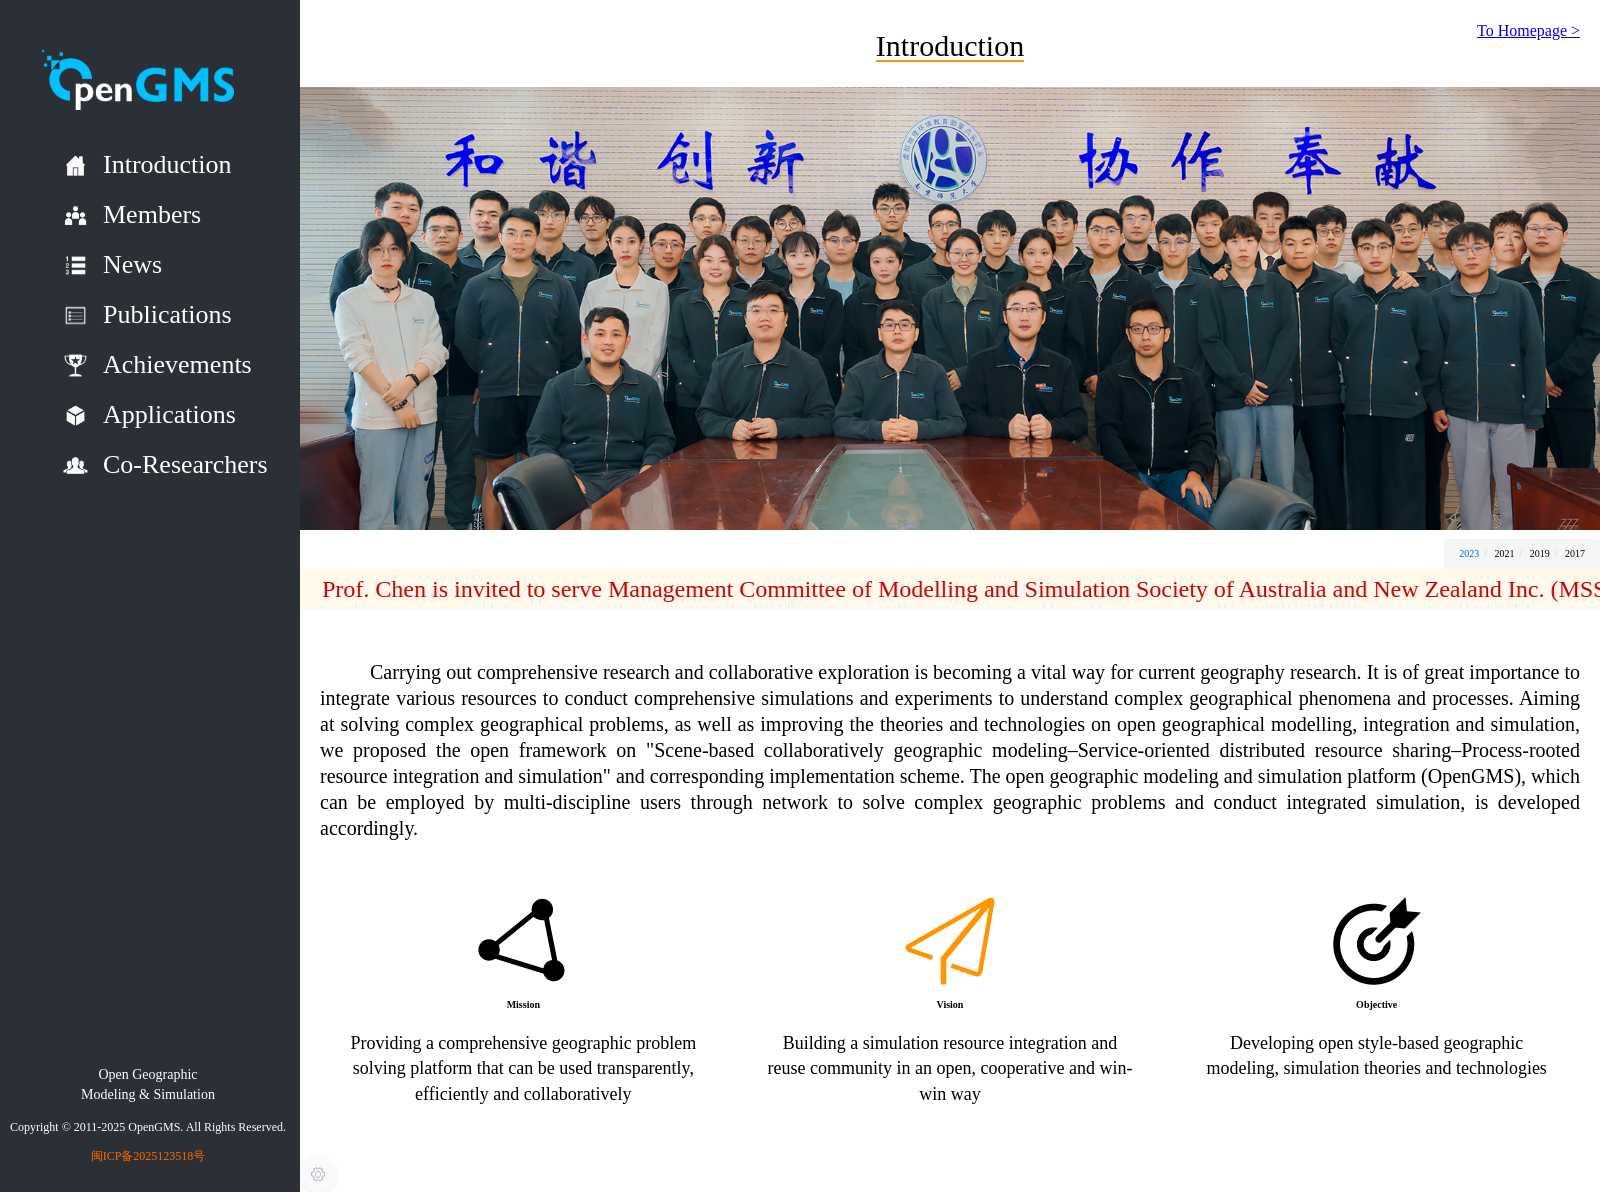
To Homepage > (1528, 30)
